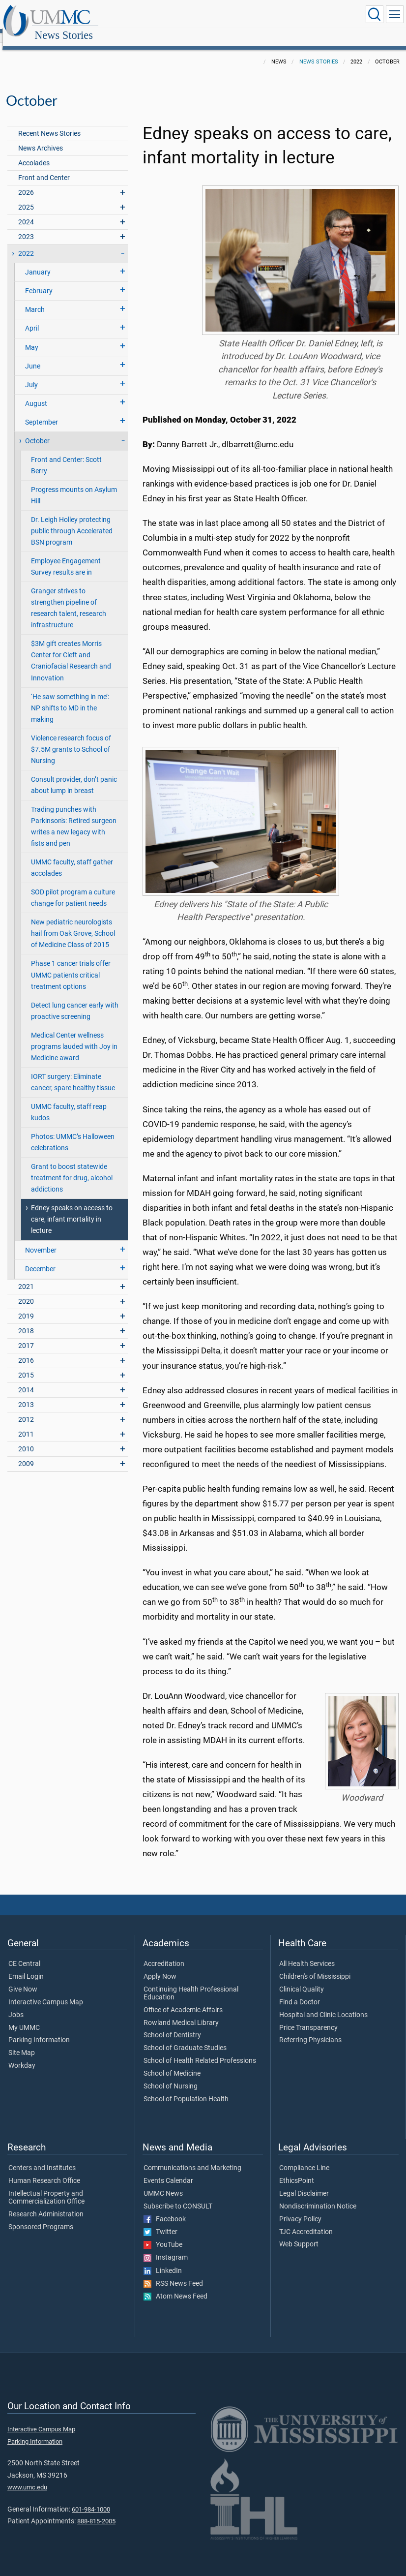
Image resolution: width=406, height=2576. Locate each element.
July (31, 374)
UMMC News (163, 2183)
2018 (26, 1320)
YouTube (163, 2234)
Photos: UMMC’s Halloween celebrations (73, 1131)
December (40, 1258)
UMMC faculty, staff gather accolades (72, 857)
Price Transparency (308, 2017)
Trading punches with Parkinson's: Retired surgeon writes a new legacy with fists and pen (73, 816)
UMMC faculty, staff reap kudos (69, 1101)
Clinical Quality (301, 1979)
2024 (26, 211)
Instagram (166, 2247)
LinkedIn (163, 2260)
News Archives (40, 137)
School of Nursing (171, 2076)
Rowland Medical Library (181, 2012)
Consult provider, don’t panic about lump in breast (74, 774)
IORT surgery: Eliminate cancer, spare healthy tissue (73, 1071)
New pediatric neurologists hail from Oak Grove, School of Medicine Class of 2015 (73, 922)
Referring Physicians (310, 2029)
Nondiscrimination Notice (317, 2196)
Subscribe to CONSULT (178, 2196)
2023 (26, 226)
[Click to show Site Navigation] (395, 14)
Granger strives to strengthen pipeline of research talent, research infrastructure (68, 597)
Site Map (21, 2042)
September (41, 411)
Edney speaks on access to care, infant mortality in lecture (72, 1208)
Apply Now (160, 1966)
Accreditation (164, 1953)
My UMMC (24, 2017)
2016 (26, 1350)
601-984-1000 (91, 2498)
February (39, 280)
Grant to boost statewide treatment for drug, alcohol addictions (72, 1167)
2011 (26, 1423)
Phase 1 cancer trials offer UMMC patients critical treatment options (71, 964)
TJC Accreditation (306, 2221)
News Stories (159, 16)
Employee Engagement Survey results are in (66, 556)
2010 (26, 1438)
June (32, 355)
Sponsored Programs (40, 2216)
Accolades (34, 152)
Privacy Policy (300, 2208)
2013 (26, 1394)
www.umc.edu (27, 2476)
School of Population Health (186, 2088)
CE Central (24, 1953)
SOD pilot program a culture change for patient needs (73, 887)
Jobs (16, 2004)
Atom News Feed (175, 2286)
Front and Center (44, 167)
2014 (26, 1379)
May (31, 337)
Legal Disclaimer (304, 2183)
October (37, 430)
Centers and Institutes (42, 2157)
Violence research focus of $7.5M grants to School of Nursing (71, 738)
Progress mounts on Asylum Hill (74, 484)
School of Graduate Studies (185, 2037)
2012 (26, 1409)
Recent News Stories (49, 123)
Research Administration (46, 2204)
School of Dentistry (172, 2024)
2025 (26, 196)
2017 (26, 1335)
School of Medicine (172, 2063)
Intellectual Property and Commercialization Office (46, 2187)
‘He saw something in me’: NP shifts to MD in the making (70, 697)
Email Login (26, 1966)
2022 (26, 243)
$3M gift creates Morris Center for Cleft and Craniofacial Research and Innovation (71, 650)
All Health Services (307, 1953)
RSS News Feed (173, 2273)
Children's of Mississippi (314, 1966)
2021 (26, 1276)
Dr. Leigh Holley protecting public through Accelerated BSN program (72, 520)
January (38, 261)
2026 (26, 182)
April (32, 317)
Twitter (160, 2221)
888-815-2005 (96, 2510)
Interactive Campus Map (45, 1991)
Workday (21, 2055)
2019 (26, 1305)
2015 (26, 1364)
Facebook (165, 2208)
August (36, 393)
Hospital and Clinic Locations (323, 2004)
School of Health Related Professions (200, 2050)
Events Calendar (168, 2170)
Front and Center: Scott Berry (66, 454)
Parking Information (39, 2029)
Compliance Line (304, 2157)
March (35, 299)
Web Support (299, 2234)
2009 (26, 1453)
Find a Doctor (299, 1991)
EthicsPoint (296, 2170)
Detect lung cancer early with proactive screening (74, 1000)
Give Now (22, 1979)
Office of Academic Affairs (183, 1999)
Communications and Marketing (192, 2157)
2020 (26, 1291)
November (41, 1239)
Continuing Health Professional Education (191, 1983)
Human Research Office (44, 2170)
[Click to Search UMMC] (374, 14)
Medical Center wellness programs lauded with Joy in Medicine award (74, 1035)
